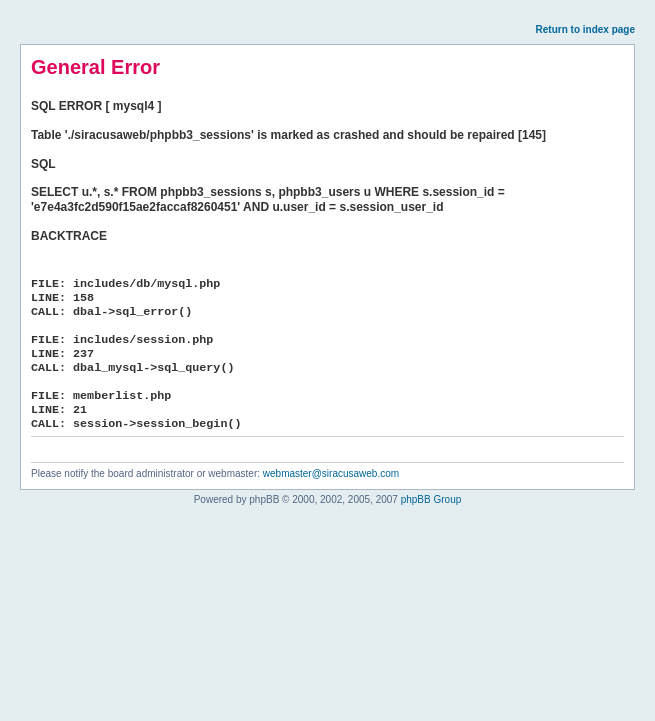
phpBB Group (431, 499)
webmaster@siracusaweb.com (331, 473)
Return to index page (585, 29)
